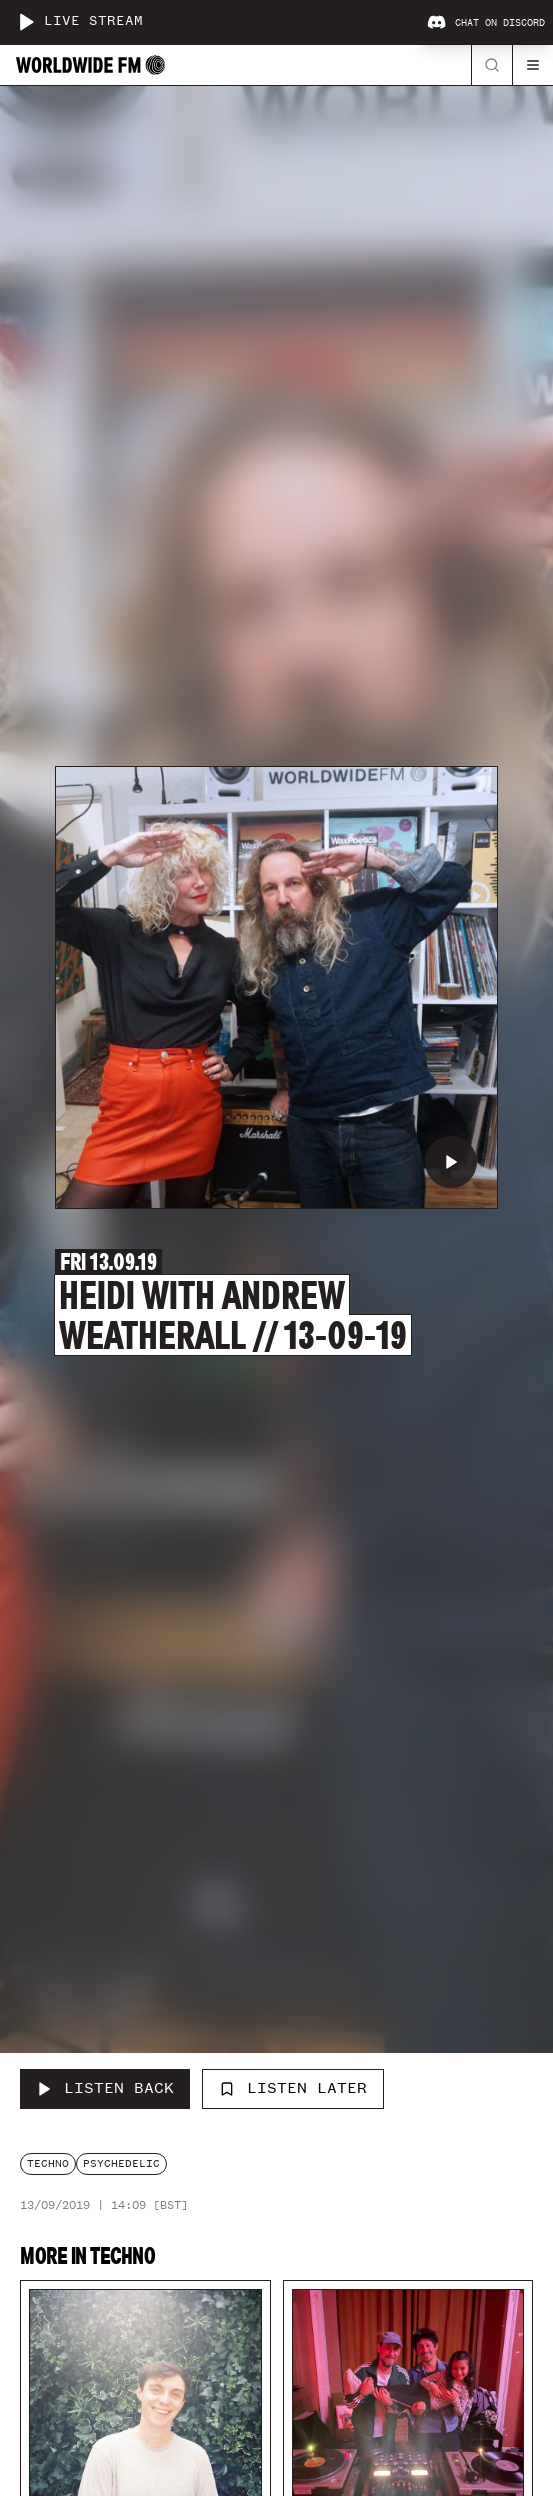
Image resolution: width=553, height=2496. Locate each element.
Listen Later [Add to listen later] (293, 2088)
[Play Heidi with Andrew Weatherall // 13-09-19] (451, 1162)
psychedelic (121, 2163)
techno (48, 2163)
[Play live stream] (26, 22)
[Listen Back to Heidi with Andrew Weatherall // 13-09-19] (105, 2089)
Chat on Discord (486, 23)
